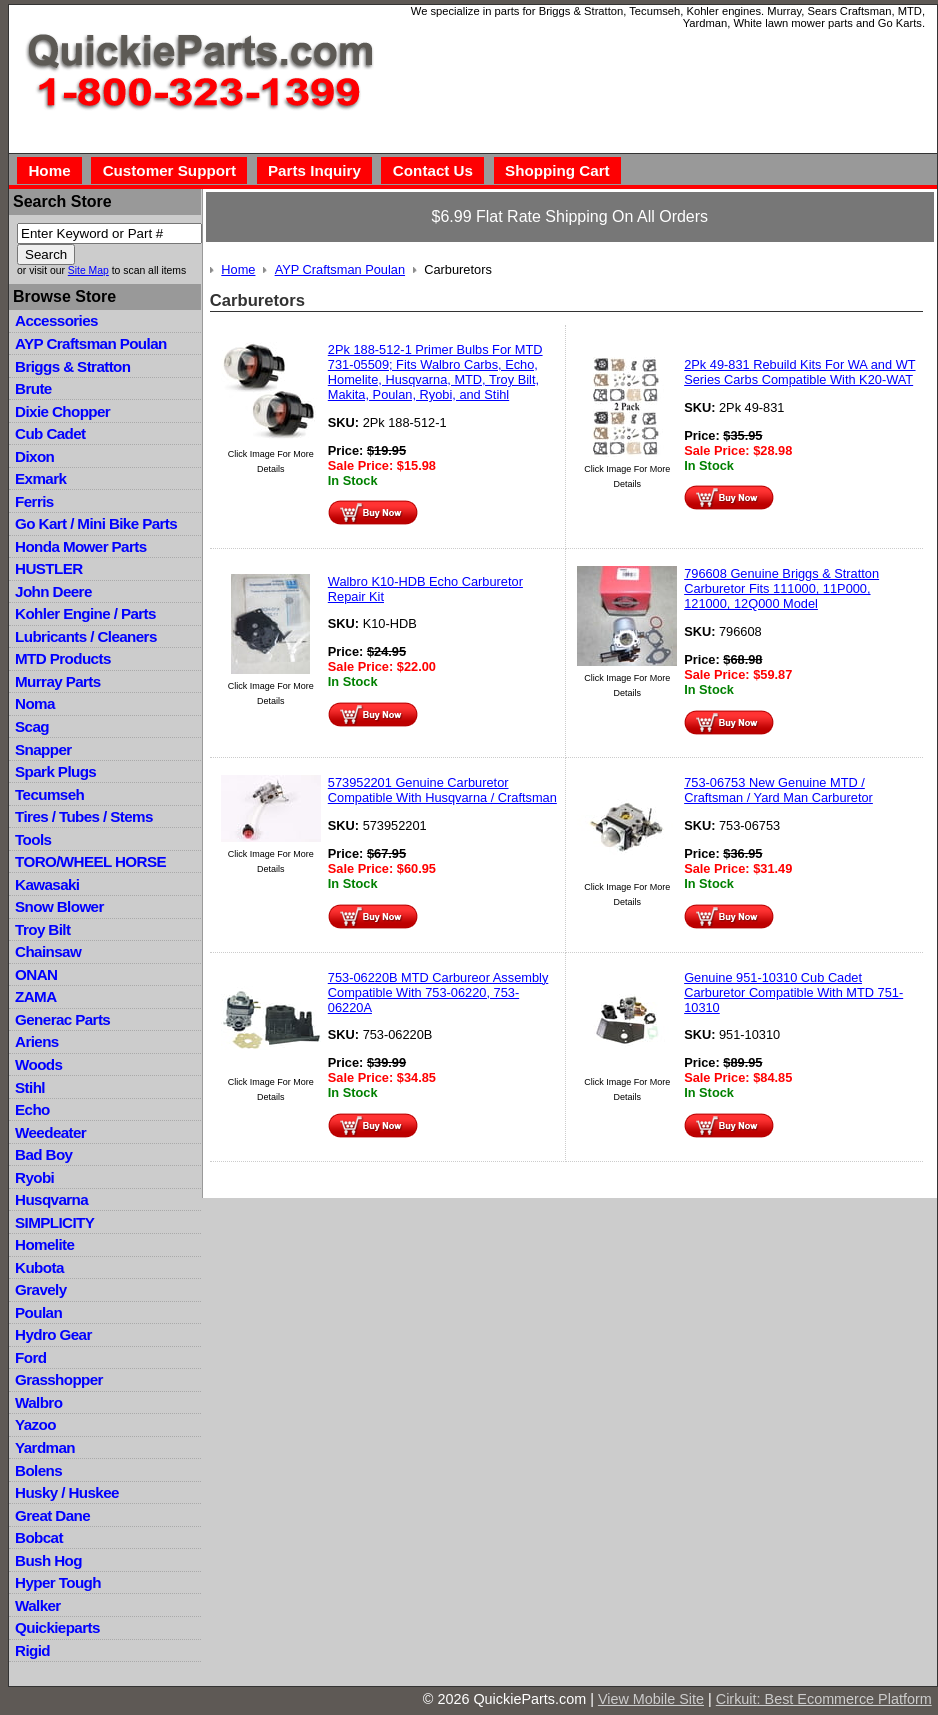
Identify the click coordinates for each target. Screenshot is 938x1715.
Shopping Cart (557, 170)
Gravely (40, 1289)
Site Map (88, 270)
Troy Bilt (42, 929)
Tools (33, 839)
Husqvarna (51, 1199)
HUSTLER (48, 568)
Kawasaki (47, 884)
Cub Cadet (50, 433)
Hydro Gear (53, 1334)
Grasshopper (59, 1379)
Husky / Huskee (67, 1492)
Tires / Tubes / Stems (84, 816)
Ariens (37, 1041)
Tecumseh (49, 794)
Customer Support (169, 170)
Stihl (30, 1087)
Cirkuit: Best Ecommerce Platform (824, 1699)
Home (49, 170)
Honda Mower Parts (80, 546)
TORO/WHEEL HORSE (90, 861)
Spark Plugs (55, 771)
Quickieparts (57, 1627)
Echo (32, 1109)
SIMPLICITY (54, 1222)
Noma (35, 703)
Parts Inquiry (314, 170)
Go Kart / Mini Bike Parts (96, 523)
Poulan (38, 1312)
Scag (32, 726)
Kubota (39, 1267)
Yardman (45, 1447)
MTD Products (63, 658)
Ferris (34, 501)
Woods (38, 1064)
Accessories (56, 320)
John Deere (53, 591)
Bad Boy (43, 1154)
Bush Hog (48, 1560)
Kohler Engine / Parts (85, 613)
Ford (30, 1357)
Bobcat (39, 1537)
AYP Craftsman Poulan (91, 343)
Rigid (32, 1650)
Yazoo (35, 1424)
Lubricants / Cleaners (86, 636)
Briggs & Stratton (72, 366)
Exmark (40, 478)
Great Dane (52, 1515)
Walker (38, 1605)
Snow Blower (59, 906)
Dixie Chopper (62, 411)
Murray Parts (58, 681)
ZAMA (35, 996)
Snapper (43, 749)
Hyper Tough (58, 1582)
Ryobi (34, 1177)
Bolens (38, 1470)
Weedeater (50, 1132)
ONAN (36, 974)
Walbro (38, 1402)
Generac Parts (62, 1019)
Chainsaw (48, 951)
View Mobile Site (651, 1699)
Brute (33, 388)
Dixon (34, 456)
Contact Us (433, 170)
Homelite (44, 1244)
